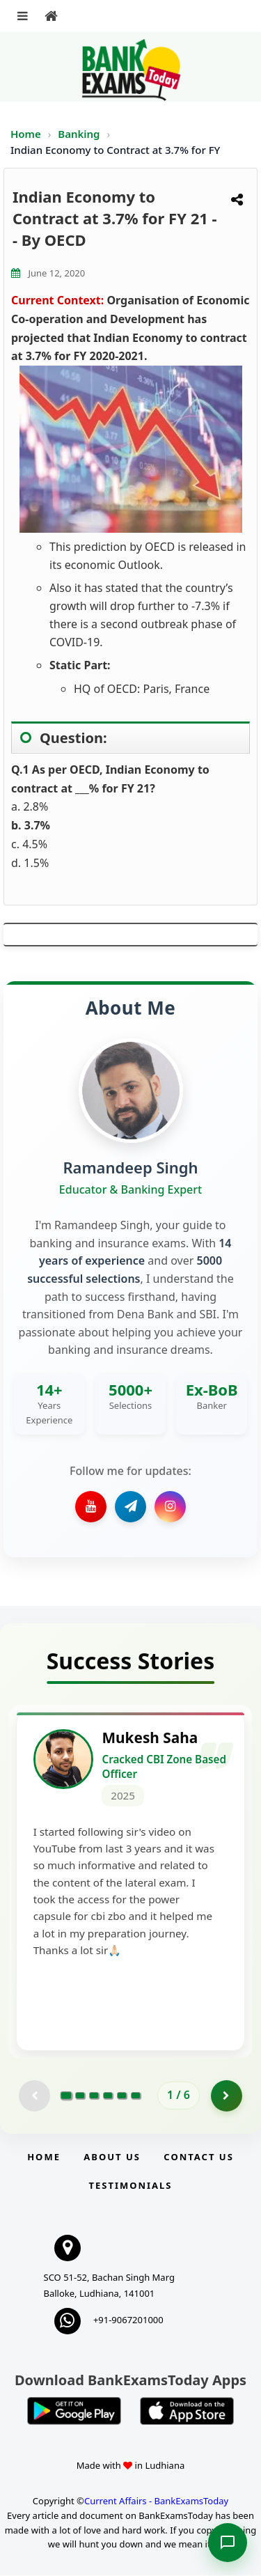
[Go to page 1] (66, 2096)
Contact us (198, 2156)
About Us (112, 2156)
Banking (79, 134)
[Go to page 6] (136, 2096)
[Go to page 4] (108, 2096)
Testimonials (130, 2185)
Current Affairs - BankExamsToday (156, 2501)
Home (25, 134)
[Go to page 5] (122, 2096)
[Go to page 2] (80, 2096)
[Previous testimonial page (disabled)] (34, 2095)
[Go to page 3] (94, 2096)
